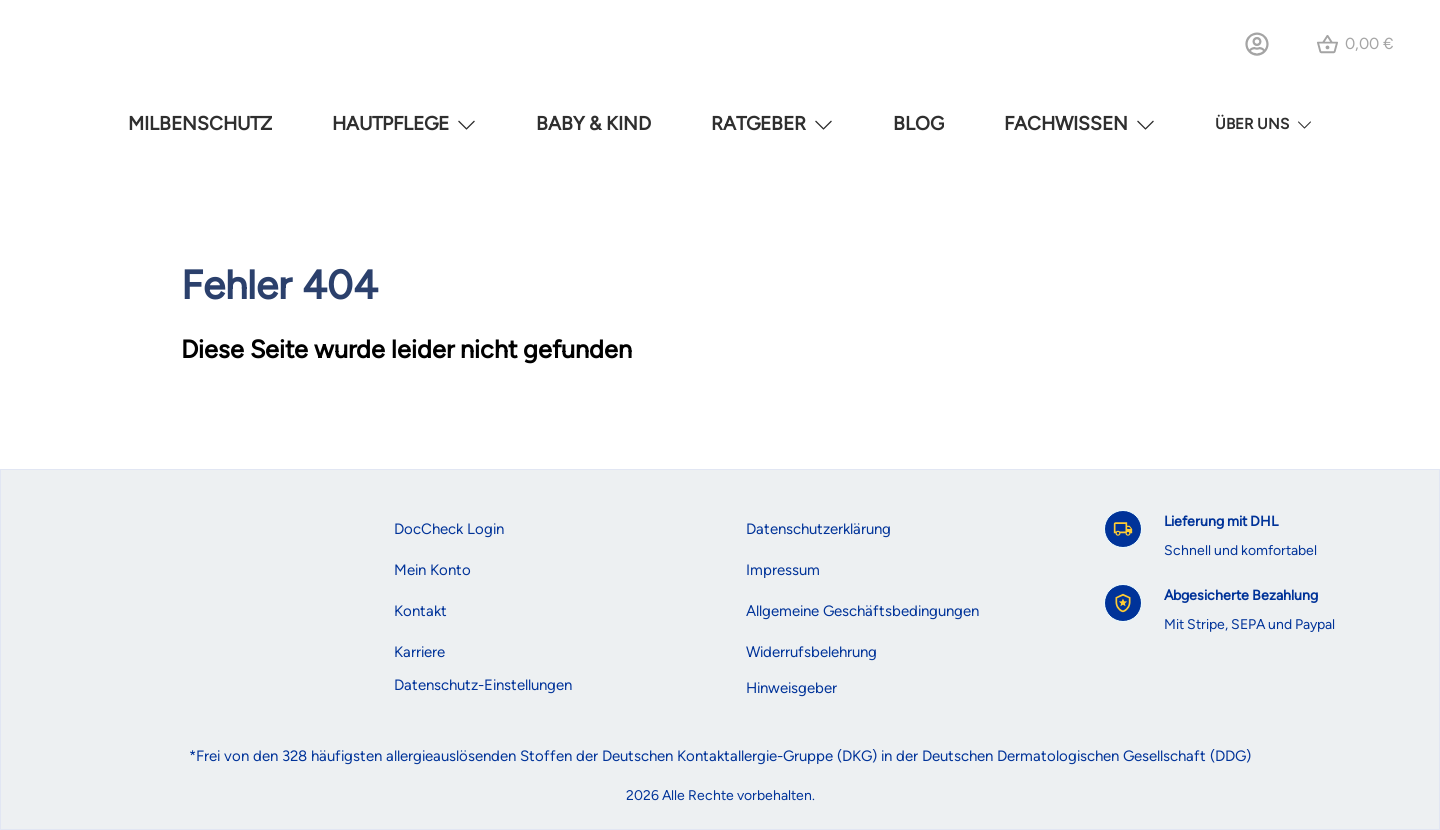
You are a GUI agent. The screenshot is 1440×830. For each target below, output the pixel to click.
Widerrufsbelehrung (811, 652)
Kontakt (420, 611)
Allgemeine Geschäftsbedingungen (862, 611)
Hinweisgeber (791, 688)
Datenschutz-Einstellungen (483, 685)
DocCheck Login (449, 529)
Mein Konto (432, 570)
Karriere (419, 652)
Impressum (783, 570)
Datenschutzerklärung (818, 529)
